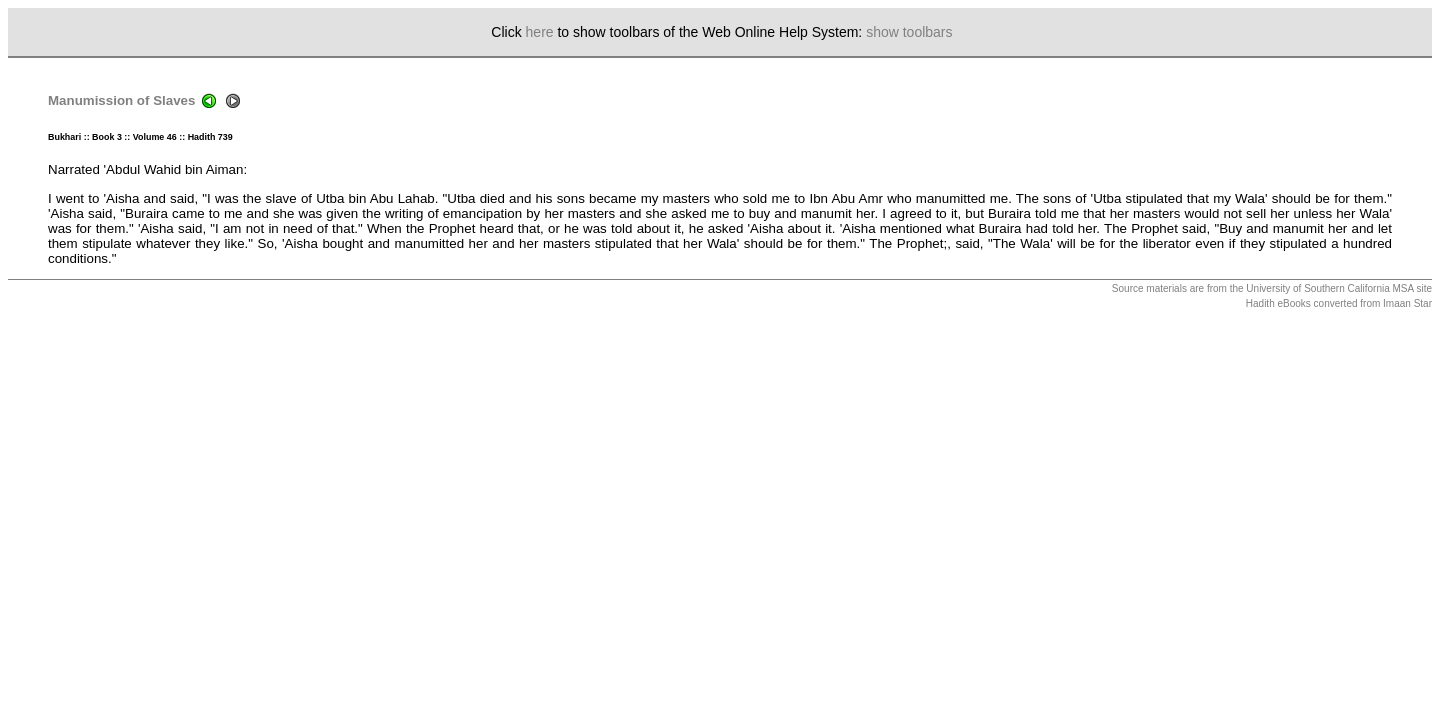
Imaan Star (1407, 303)
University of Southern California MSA (1329, 288)
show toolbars (909, 32)
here (540, 32)
